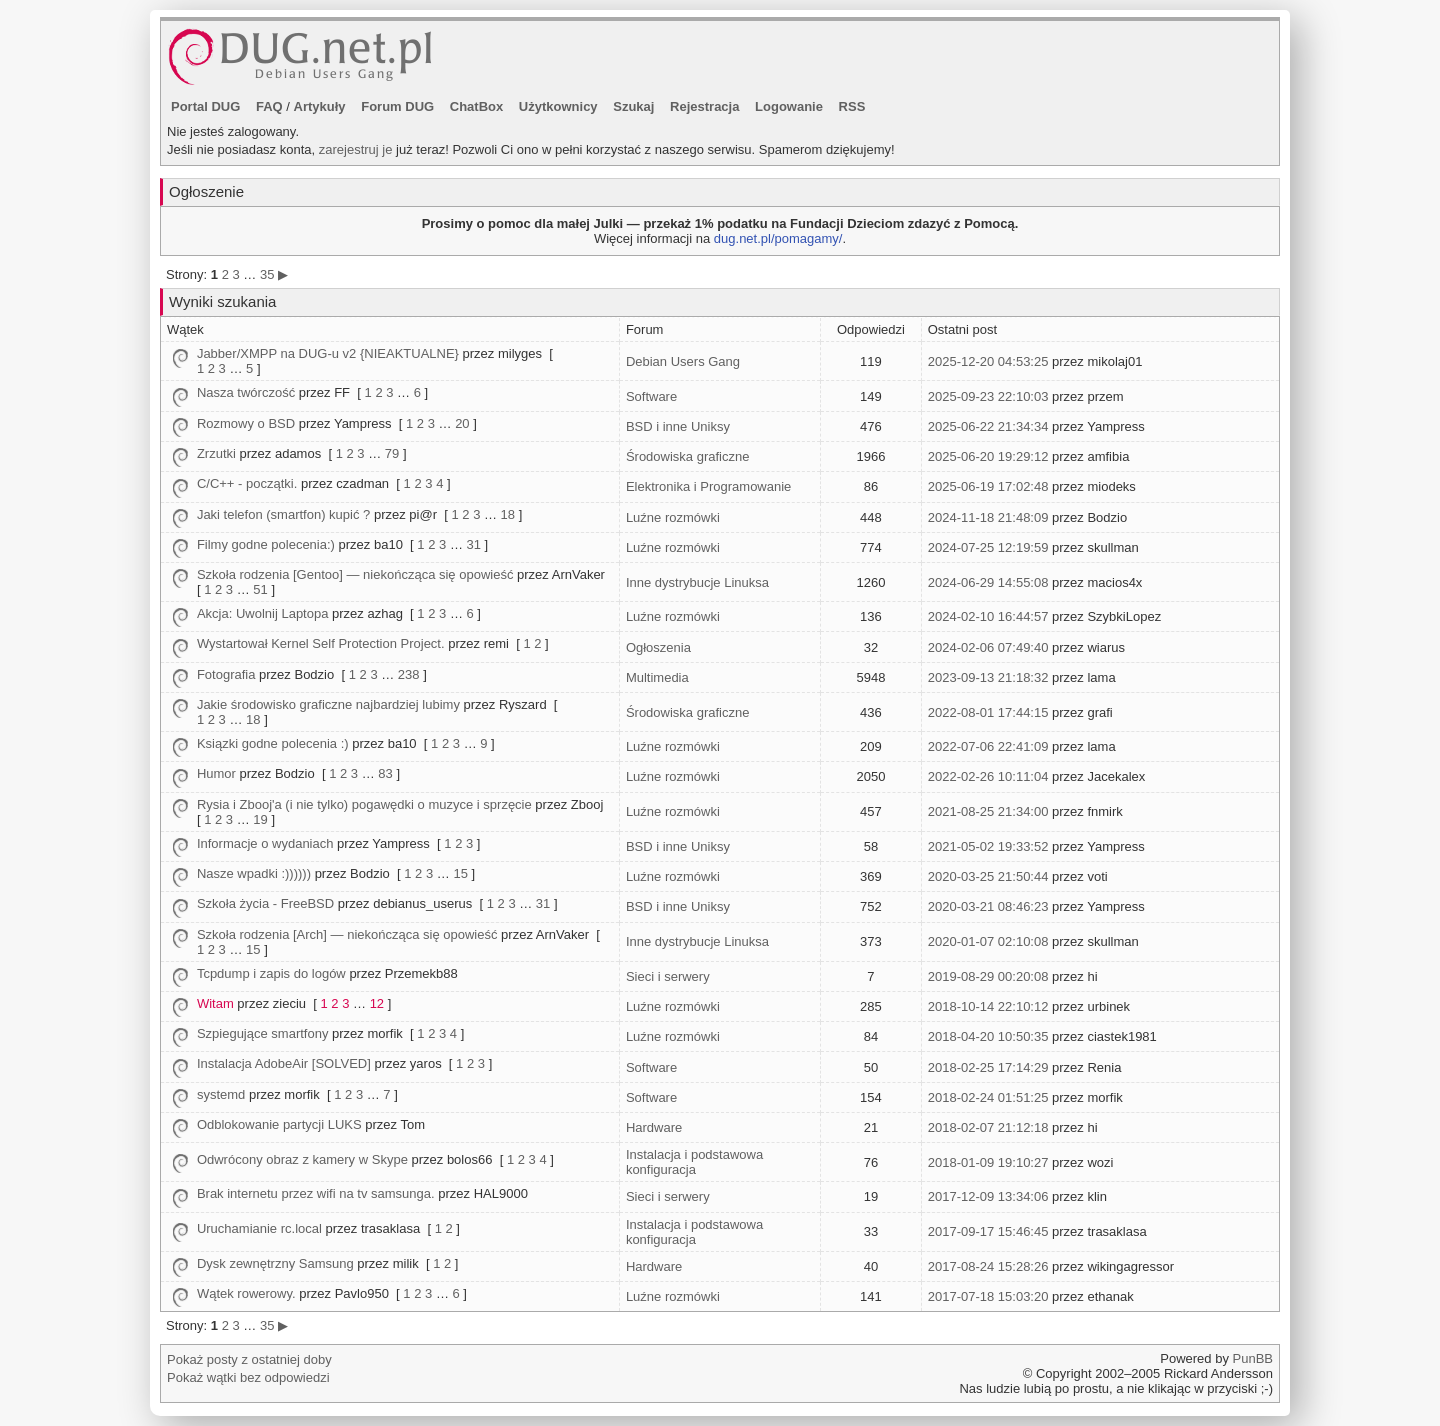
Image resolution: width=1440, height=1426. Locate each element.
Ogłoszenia (658, 647)
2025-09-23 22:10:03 (988, 396)
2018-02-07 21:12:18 (988, 1127)
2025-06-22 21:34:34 (988, 426)
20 (462, 423)
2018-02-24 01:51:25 (988, 1097)
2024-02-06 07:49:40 (988, 647)
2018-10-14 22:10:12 (988, 1006)
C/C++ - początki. (247, 483)
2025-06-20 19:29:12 (988, 456)
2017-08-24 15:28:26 (988, 1266)
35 (267, 274)
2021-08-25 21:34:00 (988, 811)
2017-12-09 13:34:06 (988, 1196)
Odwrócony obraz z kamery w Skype (302, 1159)
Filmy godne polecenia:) (266, 544)
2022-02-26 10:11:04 (988, 776)
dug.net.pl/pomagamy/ (778, 238)
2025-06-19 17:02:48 (988, 486)
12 (377, 1003)
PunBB (1253, 1358)
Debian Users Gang (683, 361)
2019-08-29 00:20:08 (988, 976)
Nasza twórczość (246, 392)
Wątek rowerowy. (246, 1293)
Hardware (654, 1127)
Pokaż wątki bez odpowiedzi (248, 1377)
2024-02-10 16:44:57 (988, 616)
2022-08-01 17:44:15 (988, 712)
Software (651, 396)
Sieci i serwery (668, 976)
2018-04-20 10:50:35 (988, 1036)
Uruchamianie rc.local (259, 1228)
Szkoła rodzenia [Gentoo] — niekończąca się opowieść (355, 574)
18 (508, 514)
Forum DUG (397, 106)
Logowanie (789, 106)
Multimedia (657, 677)
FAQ (269, 106)
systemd (221, 1094)
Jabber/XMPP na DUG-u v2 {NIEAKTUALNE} (328, 353)
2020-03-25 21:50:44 (988, 876)
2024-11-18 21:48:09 (988, 517)
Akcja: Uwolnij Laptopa (263, 613)
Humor (216, 773)
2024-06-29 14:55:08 (988, 582)
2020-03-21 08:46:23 (988, 906)
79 (392, 453)
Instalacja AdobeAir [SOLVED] (284, 1063)
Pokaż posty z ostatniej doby (249, 1359)
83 (385, 773)
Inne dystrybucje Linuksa (697, 582)
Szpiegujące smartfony (263, 1033)
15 (460, 873)
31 (474, 544)
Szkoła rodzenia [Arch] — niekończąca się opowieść (347, 934)
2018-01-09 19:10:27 (988, 1162)
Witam (215, 1003)
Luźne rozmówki (673, 517)
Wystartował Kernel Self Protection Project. (321, 643)
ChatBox (476, 106)
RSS (852, 106)
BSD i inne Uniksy (678, 426)
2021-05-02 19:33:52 (988, 846)
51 (260, 589)
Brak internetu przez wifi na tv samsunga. (316, 1193)
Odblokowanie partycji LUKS (279, 1124)
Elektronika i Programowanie (708, 486)
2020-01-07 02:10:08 (988, 941)
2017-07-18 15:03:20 (988, 1296)
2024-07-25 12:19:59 (988, 547)
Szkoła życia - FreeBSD (265, 903)
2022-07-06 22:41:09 (988, 746)
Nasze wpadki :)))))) (254, 873)
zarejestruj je (356, 149)
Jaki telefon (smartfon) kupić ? (283, 514)
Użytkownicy (558, 106)
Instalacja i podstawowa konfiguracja (694, 1162)
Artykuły (320, 106)
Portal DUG (205, 106)
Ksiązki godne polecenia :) (273, 743)
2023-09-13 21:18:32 (988, 677)
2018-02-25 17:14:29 (988, 1067)
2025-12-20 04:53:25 (988, 361)
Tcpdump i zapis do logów (271, 973)
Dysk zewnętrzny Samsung (275, 1263)
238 (409, 674)
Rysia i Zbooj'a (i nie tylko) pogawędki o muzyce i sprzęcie (364, 804)
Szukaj (633, 106)
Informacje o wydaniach (265, 843)
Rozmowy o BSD (246, 423)
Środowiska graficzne (688, 456)
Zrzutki (216, 453)
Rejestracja (704, 106)
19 (260, 819)
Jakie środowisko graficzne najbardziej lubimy (328, 704)
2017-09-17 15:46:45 (988, 1231)
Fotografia (226, 674)
